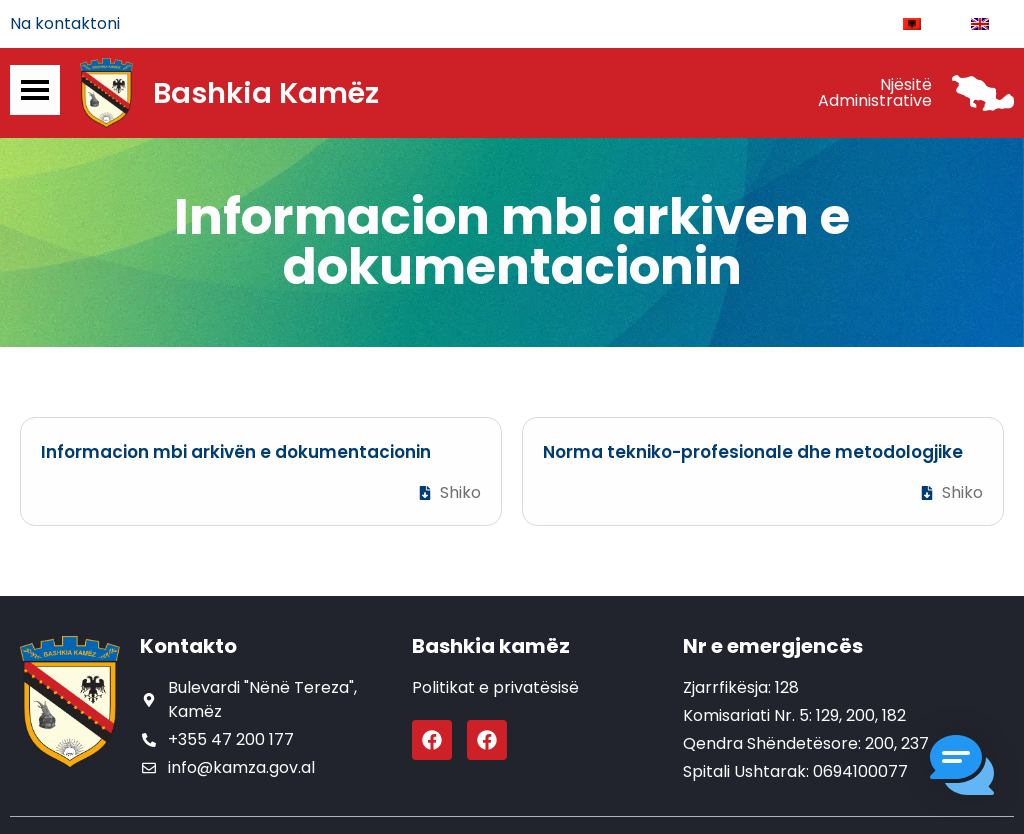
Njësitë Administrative (875, 92)
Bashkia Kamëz (266, 93)
